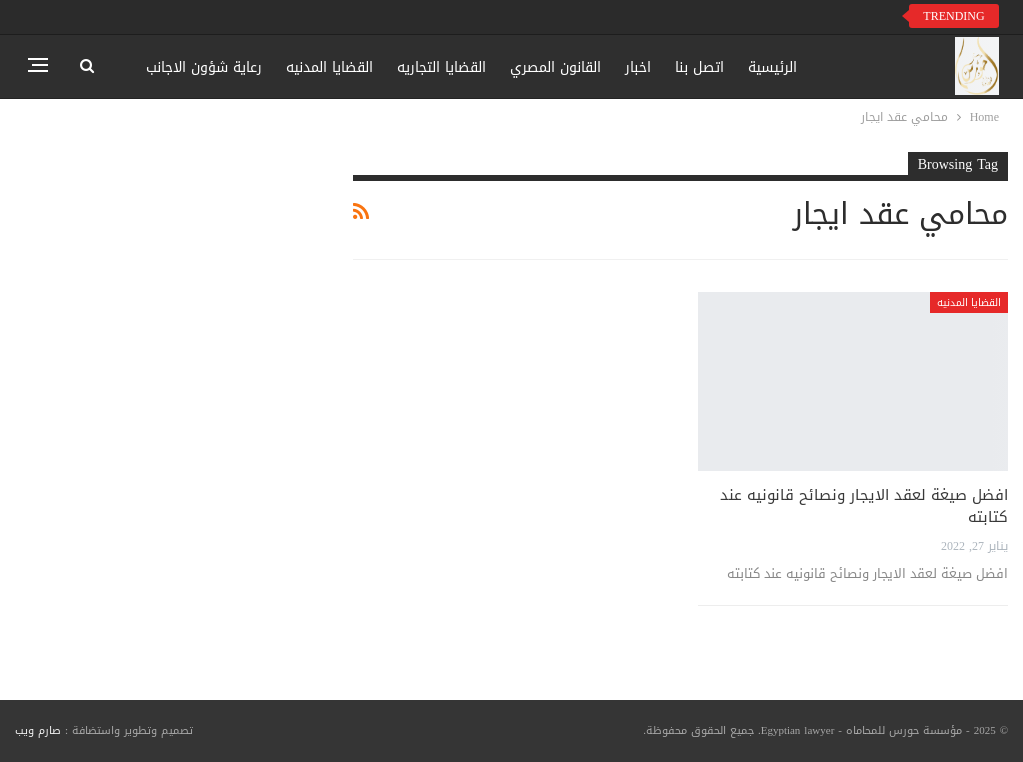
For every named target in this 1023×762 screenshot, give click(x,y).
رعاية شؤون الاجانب (204, 67)
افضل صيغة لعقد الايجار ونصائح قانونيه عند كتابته (864, 506)
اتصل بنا (699, 67)
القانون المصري (555, 67)
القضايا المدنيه (329, 67)
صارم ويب (38, 730)
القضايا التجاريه (441, 67)
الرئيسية (772, 67)
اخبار (638, 67)
